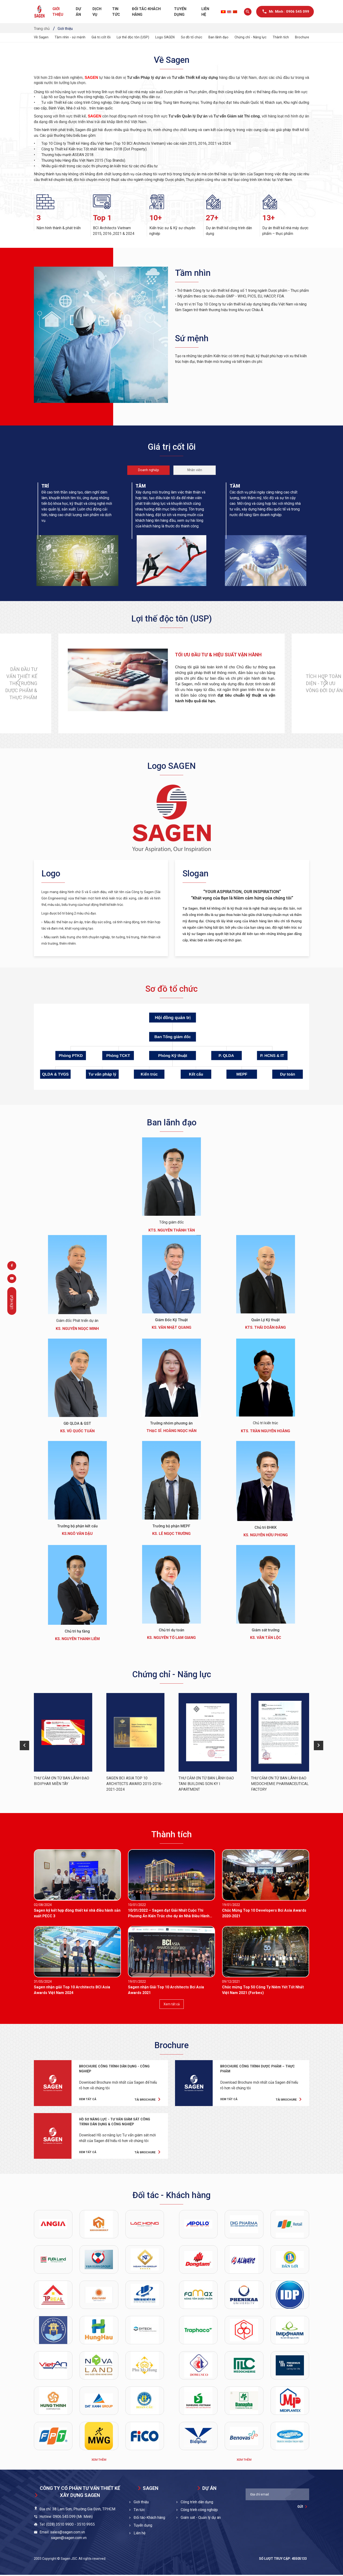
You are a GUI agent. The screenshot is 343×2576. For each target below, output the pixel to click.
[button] (18, 682)
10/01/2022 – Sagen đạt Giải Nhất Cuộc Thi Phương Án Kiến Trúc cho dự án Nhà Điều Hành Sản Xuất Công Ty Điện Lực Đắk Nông (168, 1911)
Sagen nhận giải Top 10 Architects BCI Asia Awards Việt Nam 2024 (72, 1988)
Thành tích (282, 37)
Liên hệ (205, 12)
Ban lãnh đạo (219, 37)
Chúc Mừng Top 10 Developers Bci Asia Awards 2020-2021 (264, 1911)
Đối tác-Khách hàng (146, 12)
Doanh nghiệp (148, 470)
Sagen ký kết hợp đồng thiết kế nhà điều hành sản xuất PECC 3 (77, 1911)
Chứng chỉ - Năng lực (252, 37)
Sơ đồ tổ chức (192, 37)
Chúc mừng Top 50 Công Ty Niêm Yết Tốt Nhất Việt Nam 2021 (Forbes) (263, 1988)
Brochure (302, 37)
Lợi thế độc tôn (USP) (133, 37)
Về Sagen (41, 37)
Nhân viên (195, 470)
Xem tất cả (172, 2002)
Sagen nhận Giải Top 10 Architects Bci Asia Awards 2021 (166, 1988)
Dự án (78, 12)
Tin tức (116, 12)
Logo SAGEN (166, 37)
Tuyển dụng (180, 12)
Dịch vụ (96, 12)
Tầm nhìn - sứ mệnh (70, 37)
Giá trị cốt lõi (101, 37)
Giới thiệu (57, 12)
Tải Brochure (146, 2098)
